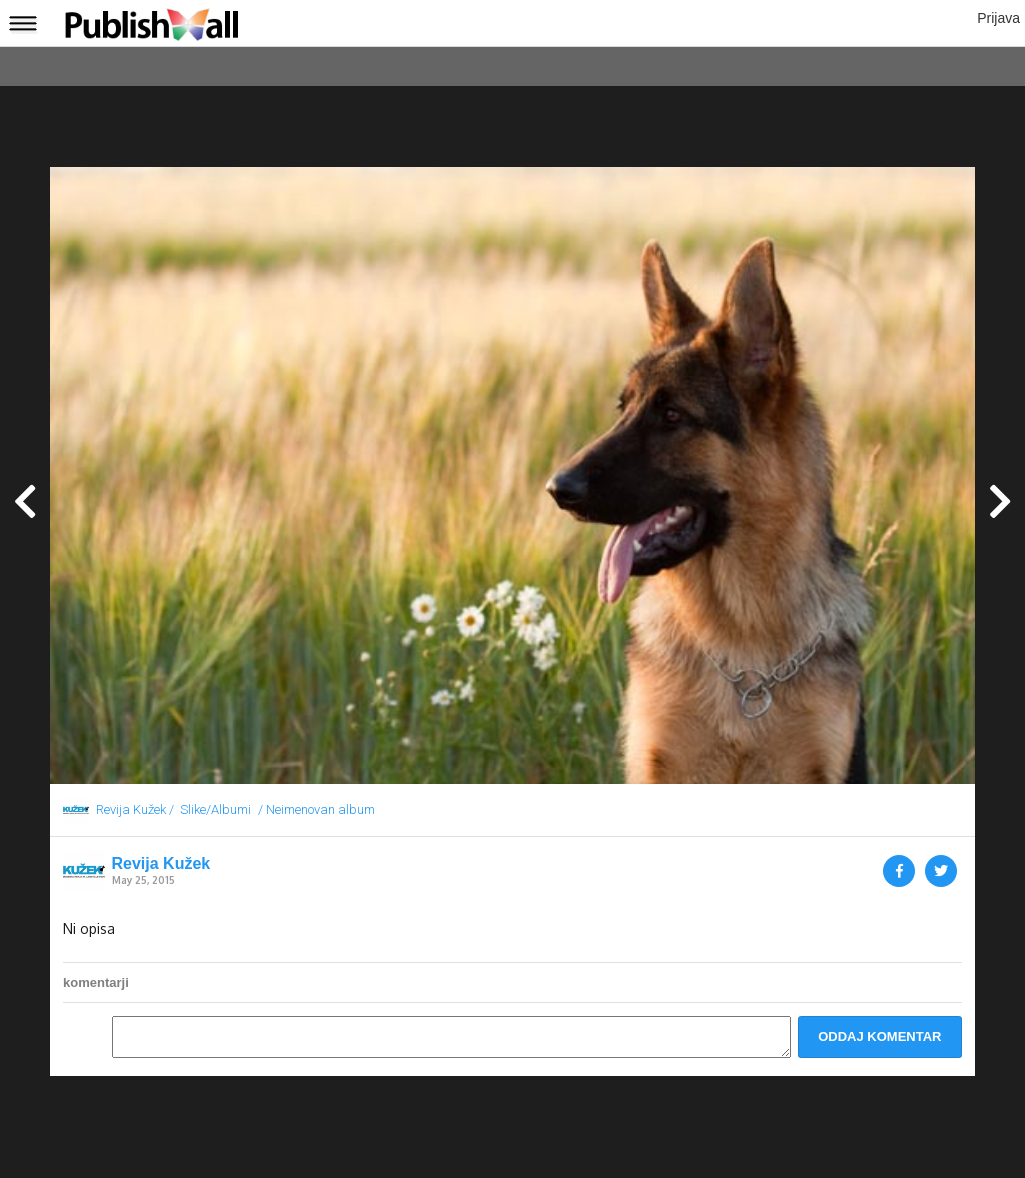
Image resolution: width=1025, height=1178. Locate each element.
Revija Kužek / (135, 809)
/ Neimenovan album (316, 809)
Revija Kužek (161, 864)
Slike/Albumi (215, 809)
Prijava (998, 18)
